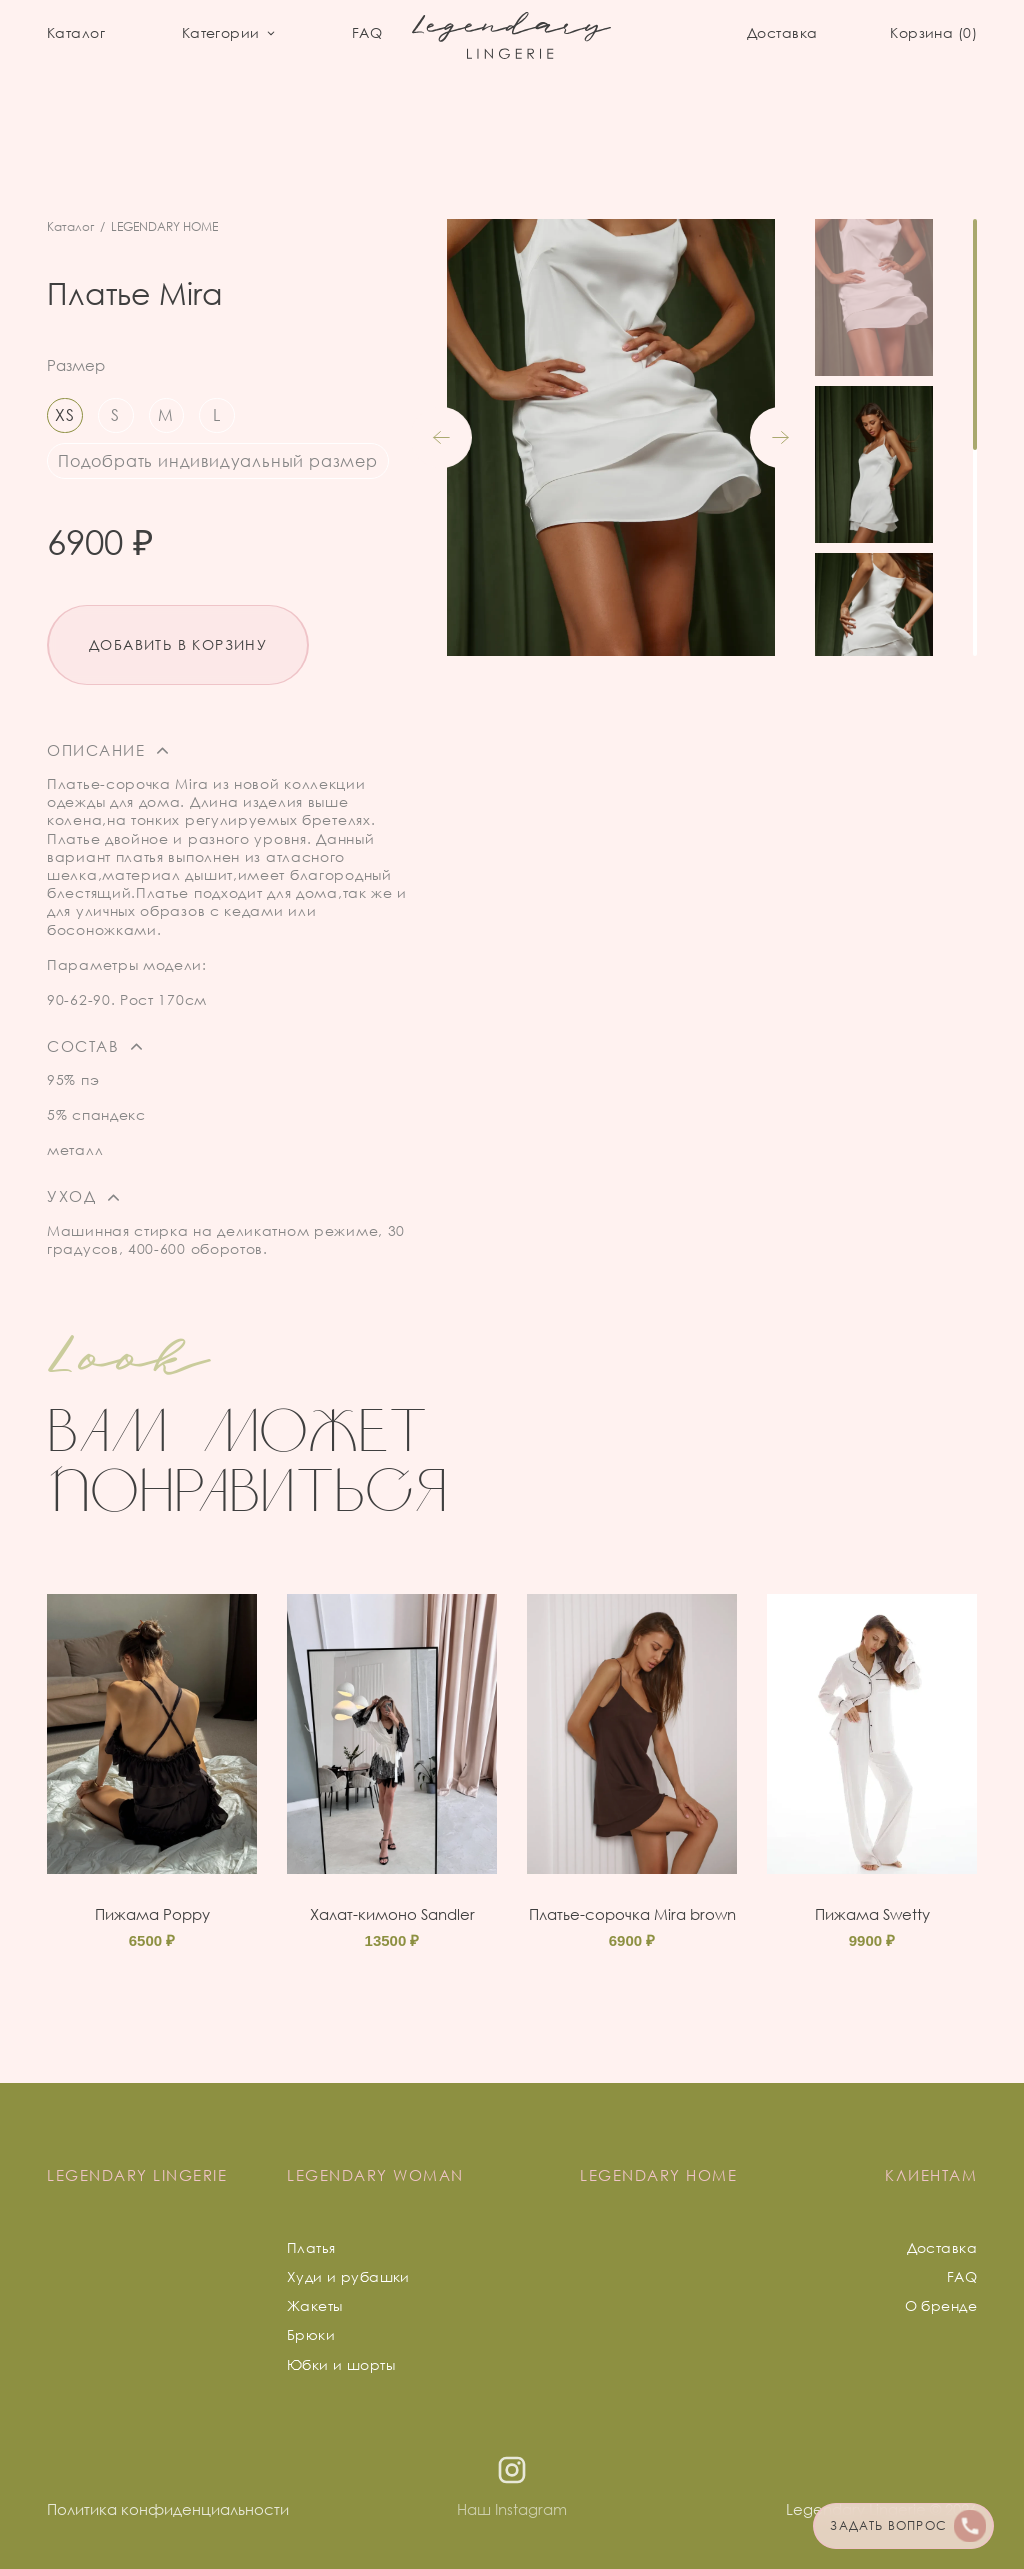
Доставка (782, 32)
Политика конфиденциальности (168, 2509)
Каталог (76, 32)
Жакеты (315, 2305)
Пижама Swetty (872, 1914)
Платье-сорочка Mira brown (632, 1914)
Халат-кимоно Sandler (392, 1914)
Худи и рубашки (348, 2276)
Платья (311, 2247)
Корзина (933, 32)
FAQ (367, 32)
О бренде (941, 2305)
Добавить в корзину (178, 644)
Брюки (311, 2334)
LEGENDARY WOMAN (375, 2175)
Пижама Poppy (152, 1914)
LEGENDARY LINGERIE (137, 2175)
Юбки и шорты (341, 2364)
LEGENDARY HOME (164, 226)
